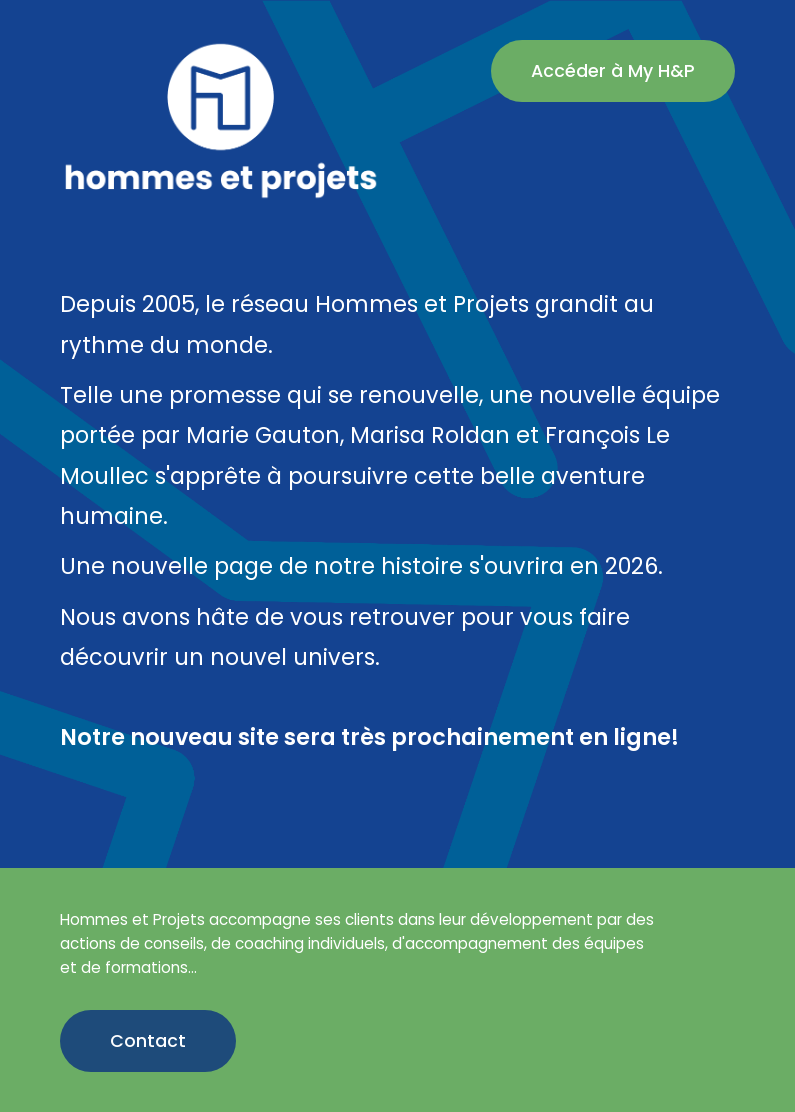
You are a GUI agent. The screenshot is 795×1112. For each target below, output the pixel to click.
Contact (148, 1041)
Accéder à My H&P (613, 71)
